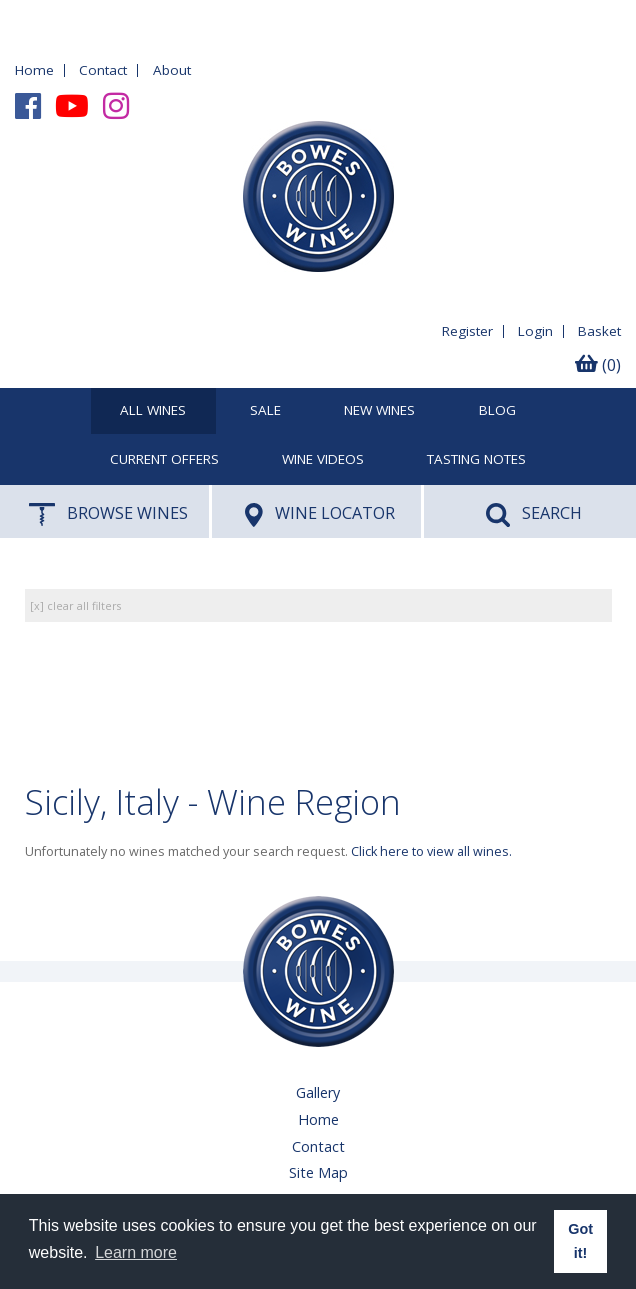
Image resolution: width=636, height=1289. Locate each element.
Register (467, 331)
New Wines (379, 411)
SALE (265, 411)
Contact (103, 70)
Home (34, 70)
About (172, 70)
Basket (599, 331)
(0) (598, 365)
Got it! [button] (580, 1241)
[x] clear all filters (75, 605)
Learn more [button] (136, 1252)
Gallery (318, 1092)
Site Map (318, 1172)
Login (535, 331)
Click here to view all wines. (431, 851)
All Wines (153, 411)
